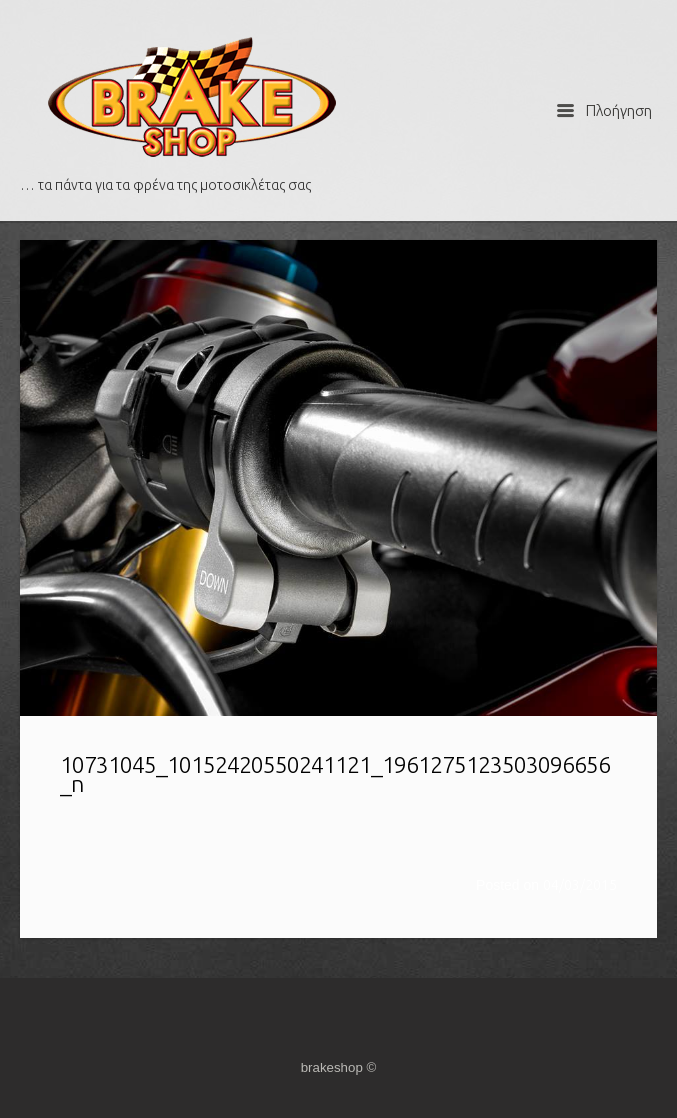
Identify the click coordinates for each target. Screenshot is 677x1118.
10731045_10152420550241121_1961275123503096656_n (335, 773)
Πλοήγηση (604, 110)
